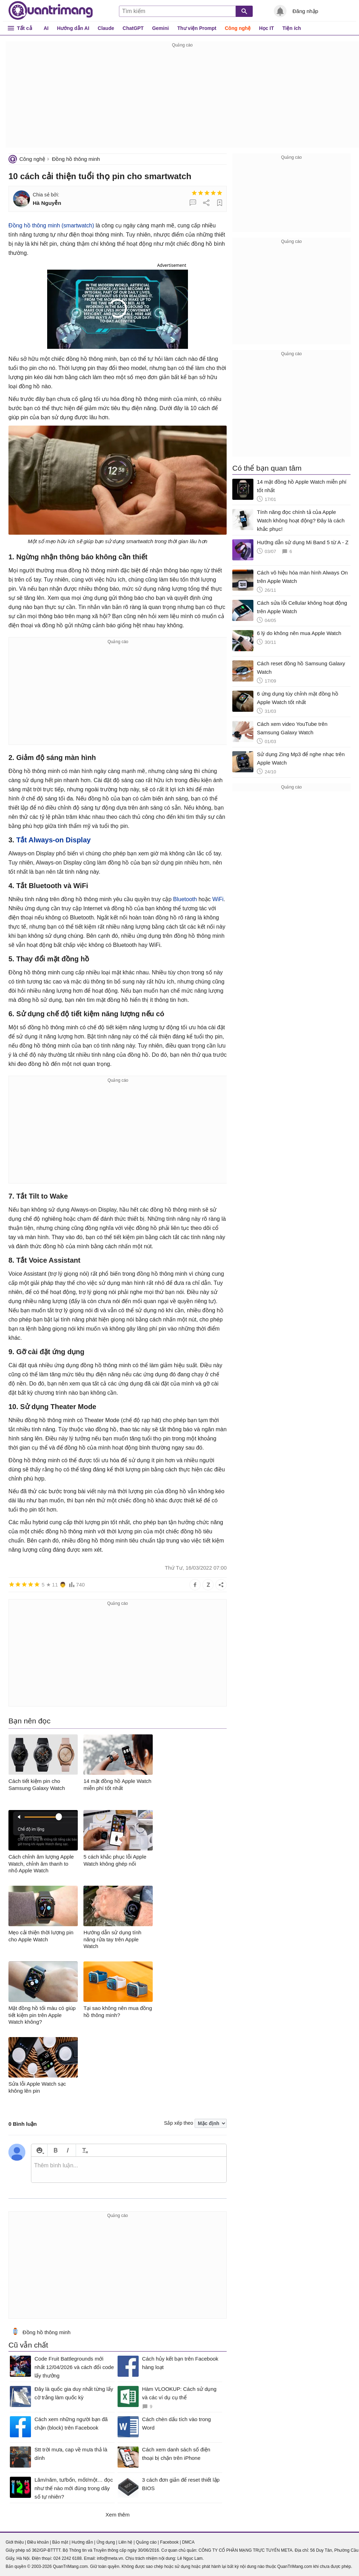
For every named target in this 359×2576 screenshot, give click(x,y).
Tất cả (24, 28)
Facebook (169, 2542)
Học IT (266, 28)
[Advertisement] (182, 98)
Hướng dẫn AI (73, 28)
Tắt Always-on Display (53, 840)
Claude (106, 28)
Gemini (160, 28)
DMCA (188, 2542)
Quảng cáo (146, 2542)
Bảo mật (60, 2542)
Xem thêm (118, 2515)
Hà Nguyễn (47, 203)
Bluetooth (185, 899)
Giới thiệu (15, 2542)
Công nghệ (238, 28)
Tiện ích (291, 28)
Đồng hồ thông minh (76, 159)
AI (46, 28)
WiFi (217, 899)
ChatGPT (133, 28)
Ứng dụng (105, 2542)
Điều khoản (38, 2542)
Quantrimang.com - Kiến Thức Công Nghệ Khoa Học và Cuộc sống (50, 10)
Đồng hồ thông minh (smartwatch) (51, 225)
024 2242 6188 (67, 2558)
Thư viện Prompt (196, 28)
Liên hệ (125, 2542)
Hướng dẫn (82, 2542)
